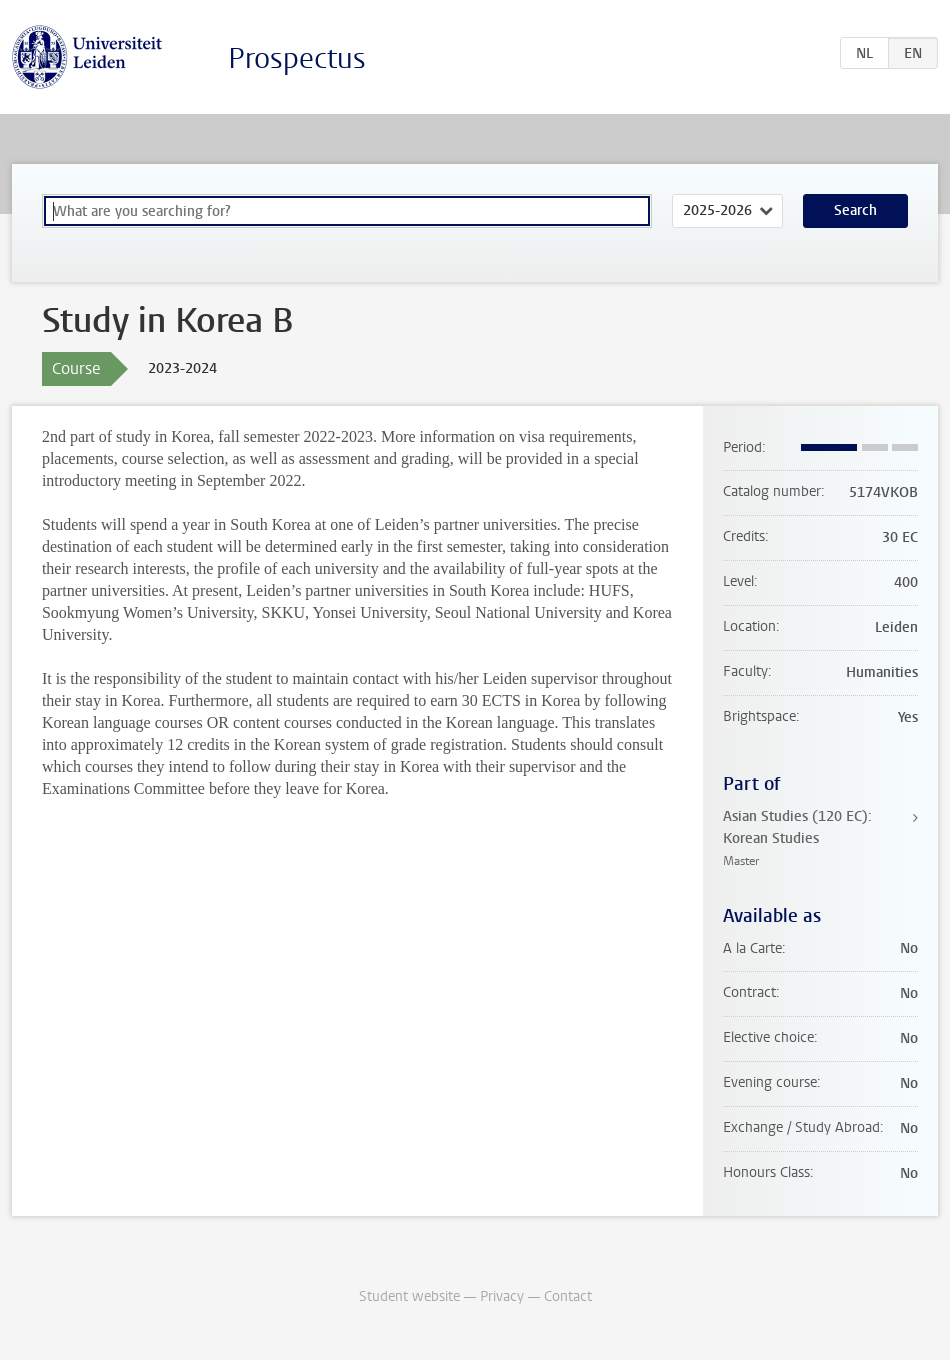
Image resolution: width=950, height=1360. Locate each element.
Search (855, 210)
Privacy (502, 1296)
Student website (409, 1296)
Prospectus (297, 58)
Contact (568, 1296)
